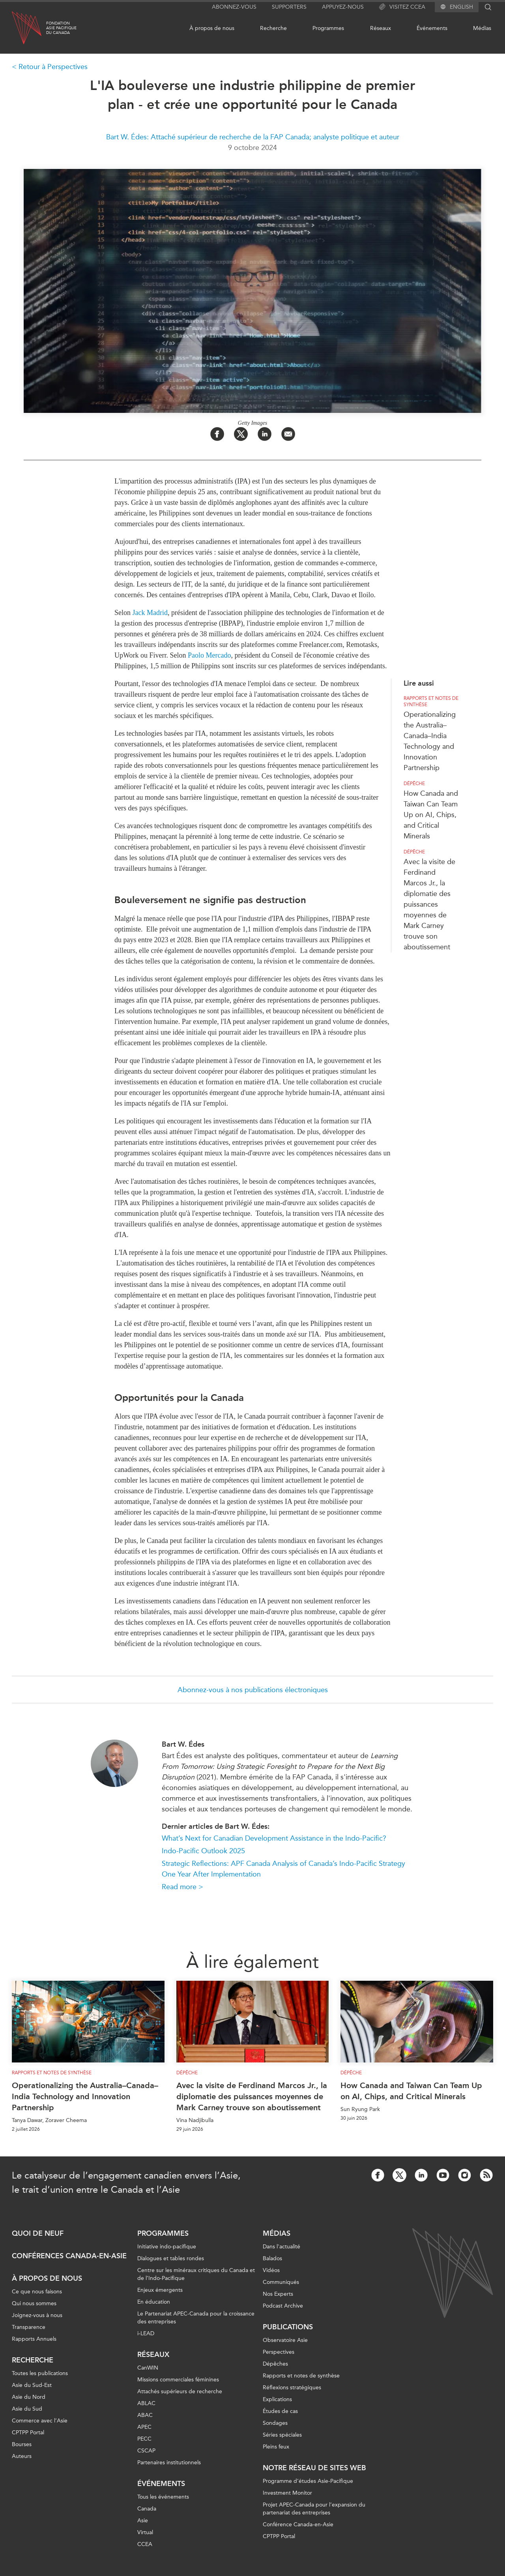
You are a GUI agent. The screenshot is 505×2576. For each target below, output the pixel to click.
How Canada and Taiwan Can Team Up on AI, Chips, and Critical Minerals (431, 814)
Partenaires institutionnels (169, 2462)
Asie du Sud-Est (32, 2385)
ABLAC (146, 2403)
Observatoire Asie (285, 2340)
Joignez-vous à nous (37, 2315)
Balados (272, 2258)
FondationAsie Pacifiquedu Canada (61, 28)
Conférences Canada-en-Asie (69, 2256)
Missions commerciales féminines (178, 2379)
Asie (142, 2520)
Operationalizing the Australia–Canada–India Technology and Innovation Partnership (85, 2096)
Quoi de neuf (38, 2233)
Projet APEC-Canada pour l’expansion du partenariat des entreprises (314, 2508)
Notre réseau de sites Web (314, 2468)
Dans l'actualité (281, 2246)
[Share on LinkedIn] (264, 434)
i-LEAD (145, 2333)
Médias (482, 28)
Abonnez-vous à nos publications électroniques (253, 1689)
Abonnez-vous (234, 7)
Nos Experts (278, 2294)
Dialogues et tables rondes (170, 2258)
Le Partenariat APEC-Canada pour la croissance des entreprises (195, 2317)
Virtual (145, 2532)
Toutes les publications (40, 2373)
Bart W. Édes (183, 1744)
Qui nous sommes (34, 2303)
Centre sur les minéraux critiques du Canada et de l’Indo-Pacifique (196, 2274)
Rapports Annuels (34, 2339)
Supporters (289, 7)
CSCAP (146, 2450)
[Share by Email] (288, 434)
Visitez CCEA (402, 7)
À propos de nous (211, 28)
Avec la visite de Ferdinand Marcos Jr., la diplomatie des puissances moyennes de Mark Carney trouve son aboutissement (429, 904)
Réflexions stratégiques (292, 2387)
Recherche (273, 28)
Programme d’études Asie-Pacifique (308, 2481)
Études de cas (280, 2411)
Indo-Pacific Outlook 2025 (203, 1851)
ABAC (145, 2415)
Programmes (328, 28)
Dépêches (275, 2363)
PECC (144, 2438)
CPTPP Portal (28, 2432)
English (461, 7)
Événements (432, 28)
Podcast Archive (283, 2305)
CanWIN (147, 2367)
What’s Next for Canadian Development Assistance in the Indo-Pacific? (274, 1838)
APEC (144, 2427)
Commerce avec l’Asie (39, 2420)
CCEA (144, 2544)
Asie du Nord (28, 2397)
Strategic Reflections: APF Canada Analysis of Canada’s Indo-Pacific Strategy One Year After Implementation (283, 1869)
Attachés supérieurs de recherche (179, 2391)
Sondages (275, 2423)
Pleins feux (276, 2446)
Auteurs (22, 2456)
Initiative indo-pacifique (166, 2246)
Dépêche (414, 783)
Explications (277, 2399)
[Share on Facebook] (217, 434)
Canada (146, 2508)
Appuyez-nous (343, 7)
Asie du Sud (27, 2408)
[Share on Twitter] (241, 434)
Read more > (182, 1886)
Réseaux (380, 28)
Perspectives (278, 2352)
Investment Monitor (287, 2493)
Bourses (22, 2444)
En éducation (153, 2302)
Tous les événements (163, 2497)
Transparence (28, 2327)
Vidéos (271, 2270)
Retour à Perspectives (53, 66)
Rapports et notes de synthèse (431, 701)
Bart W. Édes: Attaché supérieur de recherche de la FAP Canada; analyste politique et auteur (252, 137)
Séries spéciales (282, 2435)
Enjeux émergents (160, 2290)
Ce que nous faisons (37, 2291)
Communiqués (281, 2282)
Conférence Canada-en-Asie (298, 2524)
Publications (288, 2327)
